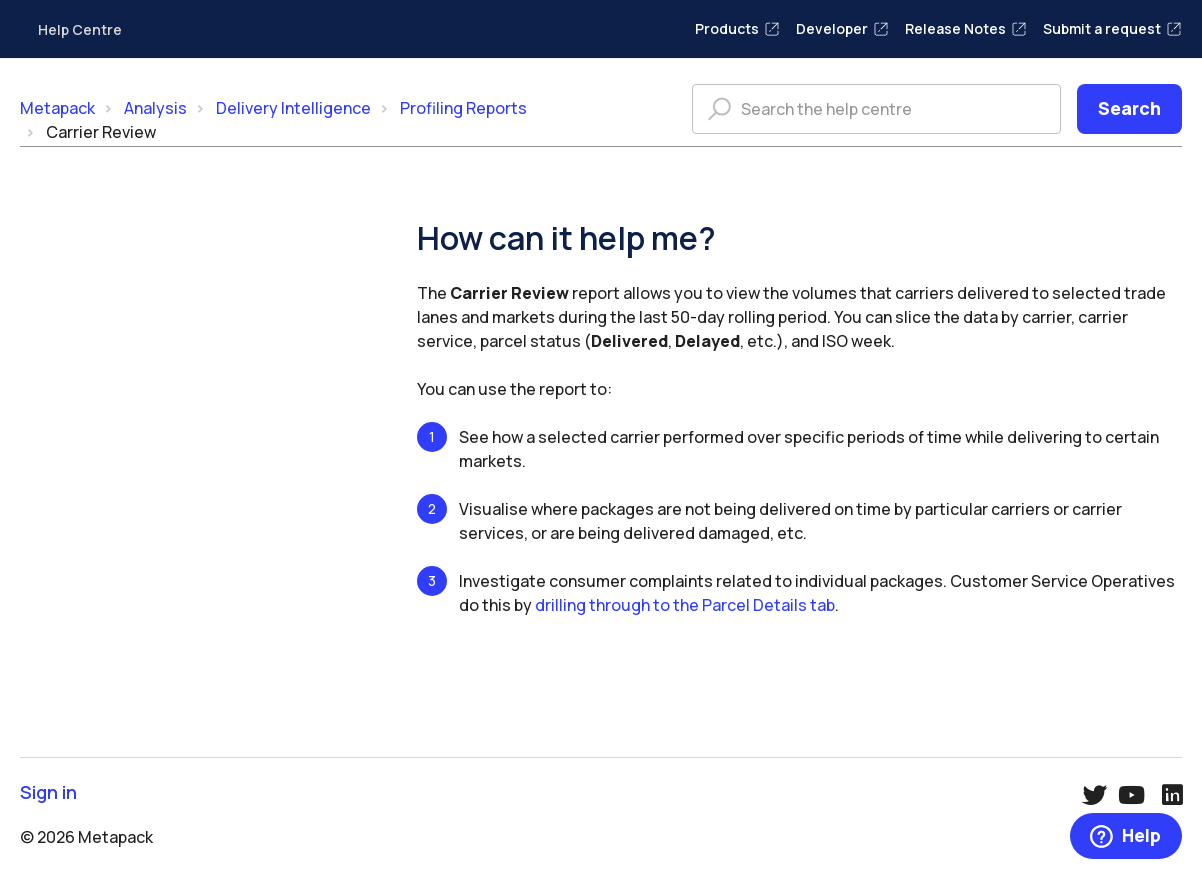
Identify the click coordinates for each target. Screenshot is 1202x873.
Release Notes (966, 28)
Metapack (57, 108)
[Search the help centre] (876, 109)
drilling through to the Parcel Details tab (685, 605)
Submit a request (1112, 28)
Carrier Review (101, 132)
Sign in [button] (48, 792)
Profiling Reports (463, 108)
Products (737, 28)
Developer (842, 28)
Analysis (155, 108)
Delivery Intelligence (293, 108)
